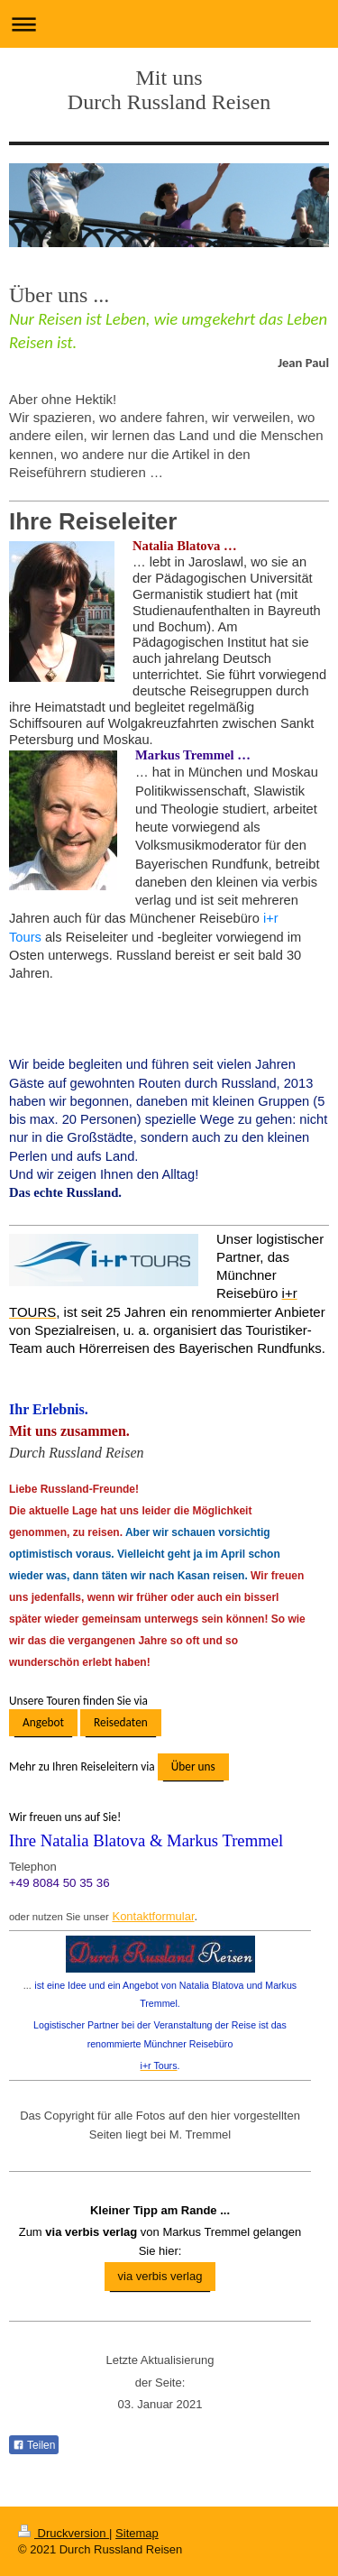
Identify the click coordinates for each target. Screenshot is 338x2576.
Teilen (34, 2445)
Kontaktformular (153, 1916)
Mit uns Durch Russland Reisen (169, 90)
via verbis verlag (160, 2276)
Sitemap (137, 2533)
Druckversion (63, 2533)
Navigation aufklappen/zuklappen (169, 24)
